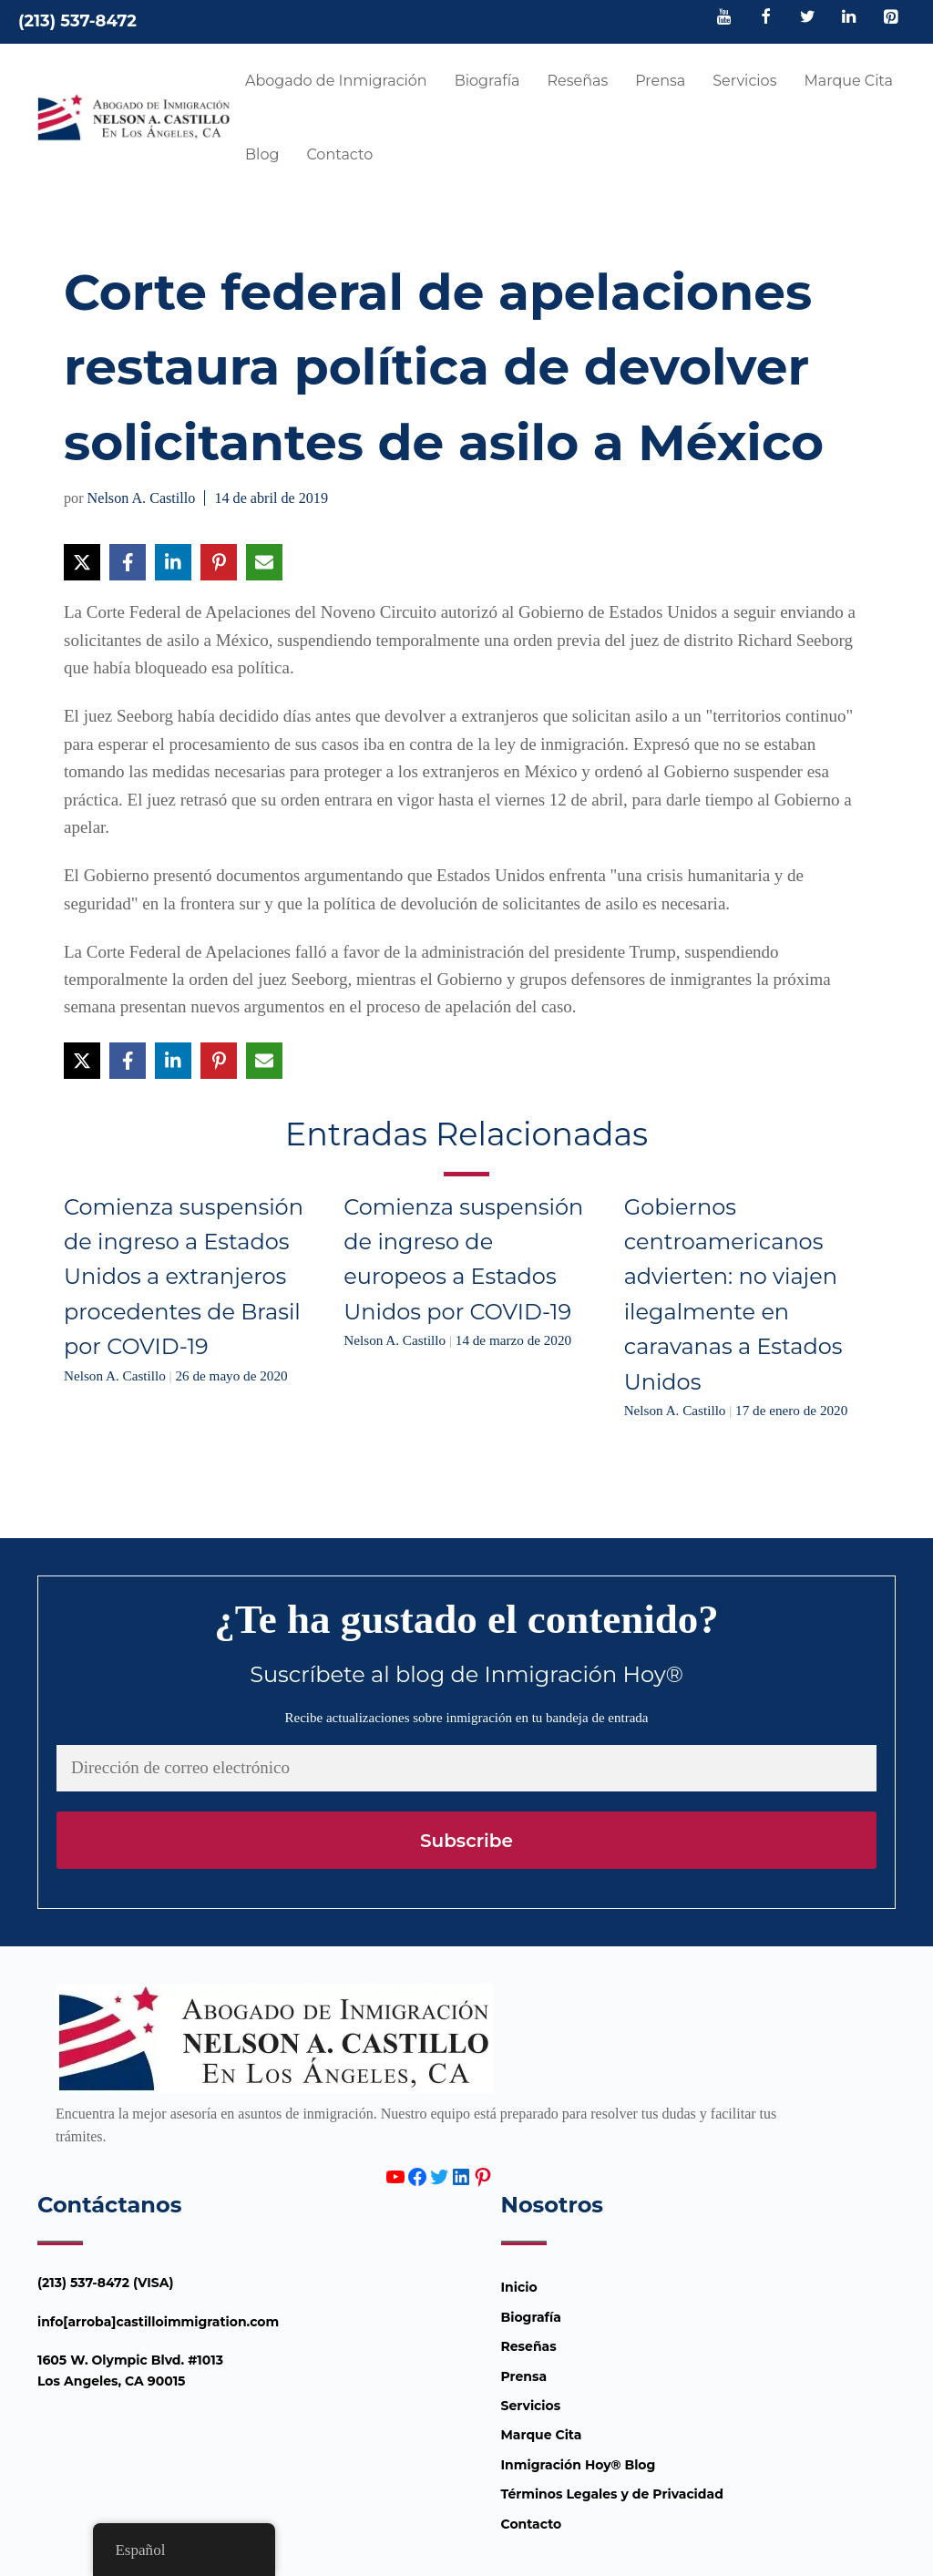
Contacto (339, 154)
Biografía (487, 80)
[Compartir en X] (82, 562)
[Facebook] (766, 18)
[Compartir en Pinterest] (218, 562)
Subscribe (466, 1841)
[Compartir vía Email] (264, 562)
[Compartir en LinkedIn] (173, 562)
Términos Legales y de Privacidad (612, 2494)
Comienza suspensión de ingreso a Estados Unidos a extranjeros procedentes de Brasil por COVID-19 (183, 1277)
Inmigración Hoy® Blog (578, 2465)
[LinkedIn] (849, 18)
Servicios (744, 80)
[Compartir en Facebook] (127, 562)
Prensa (660, 80)
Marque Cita (848, 80)
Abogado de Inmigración (336, 80)
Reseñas (577, 80)
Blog (262, 154)
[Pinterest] (890, 18)
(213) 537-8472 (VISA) (105, 2282)
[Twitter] (807, 18)
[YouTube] (724, 18)
